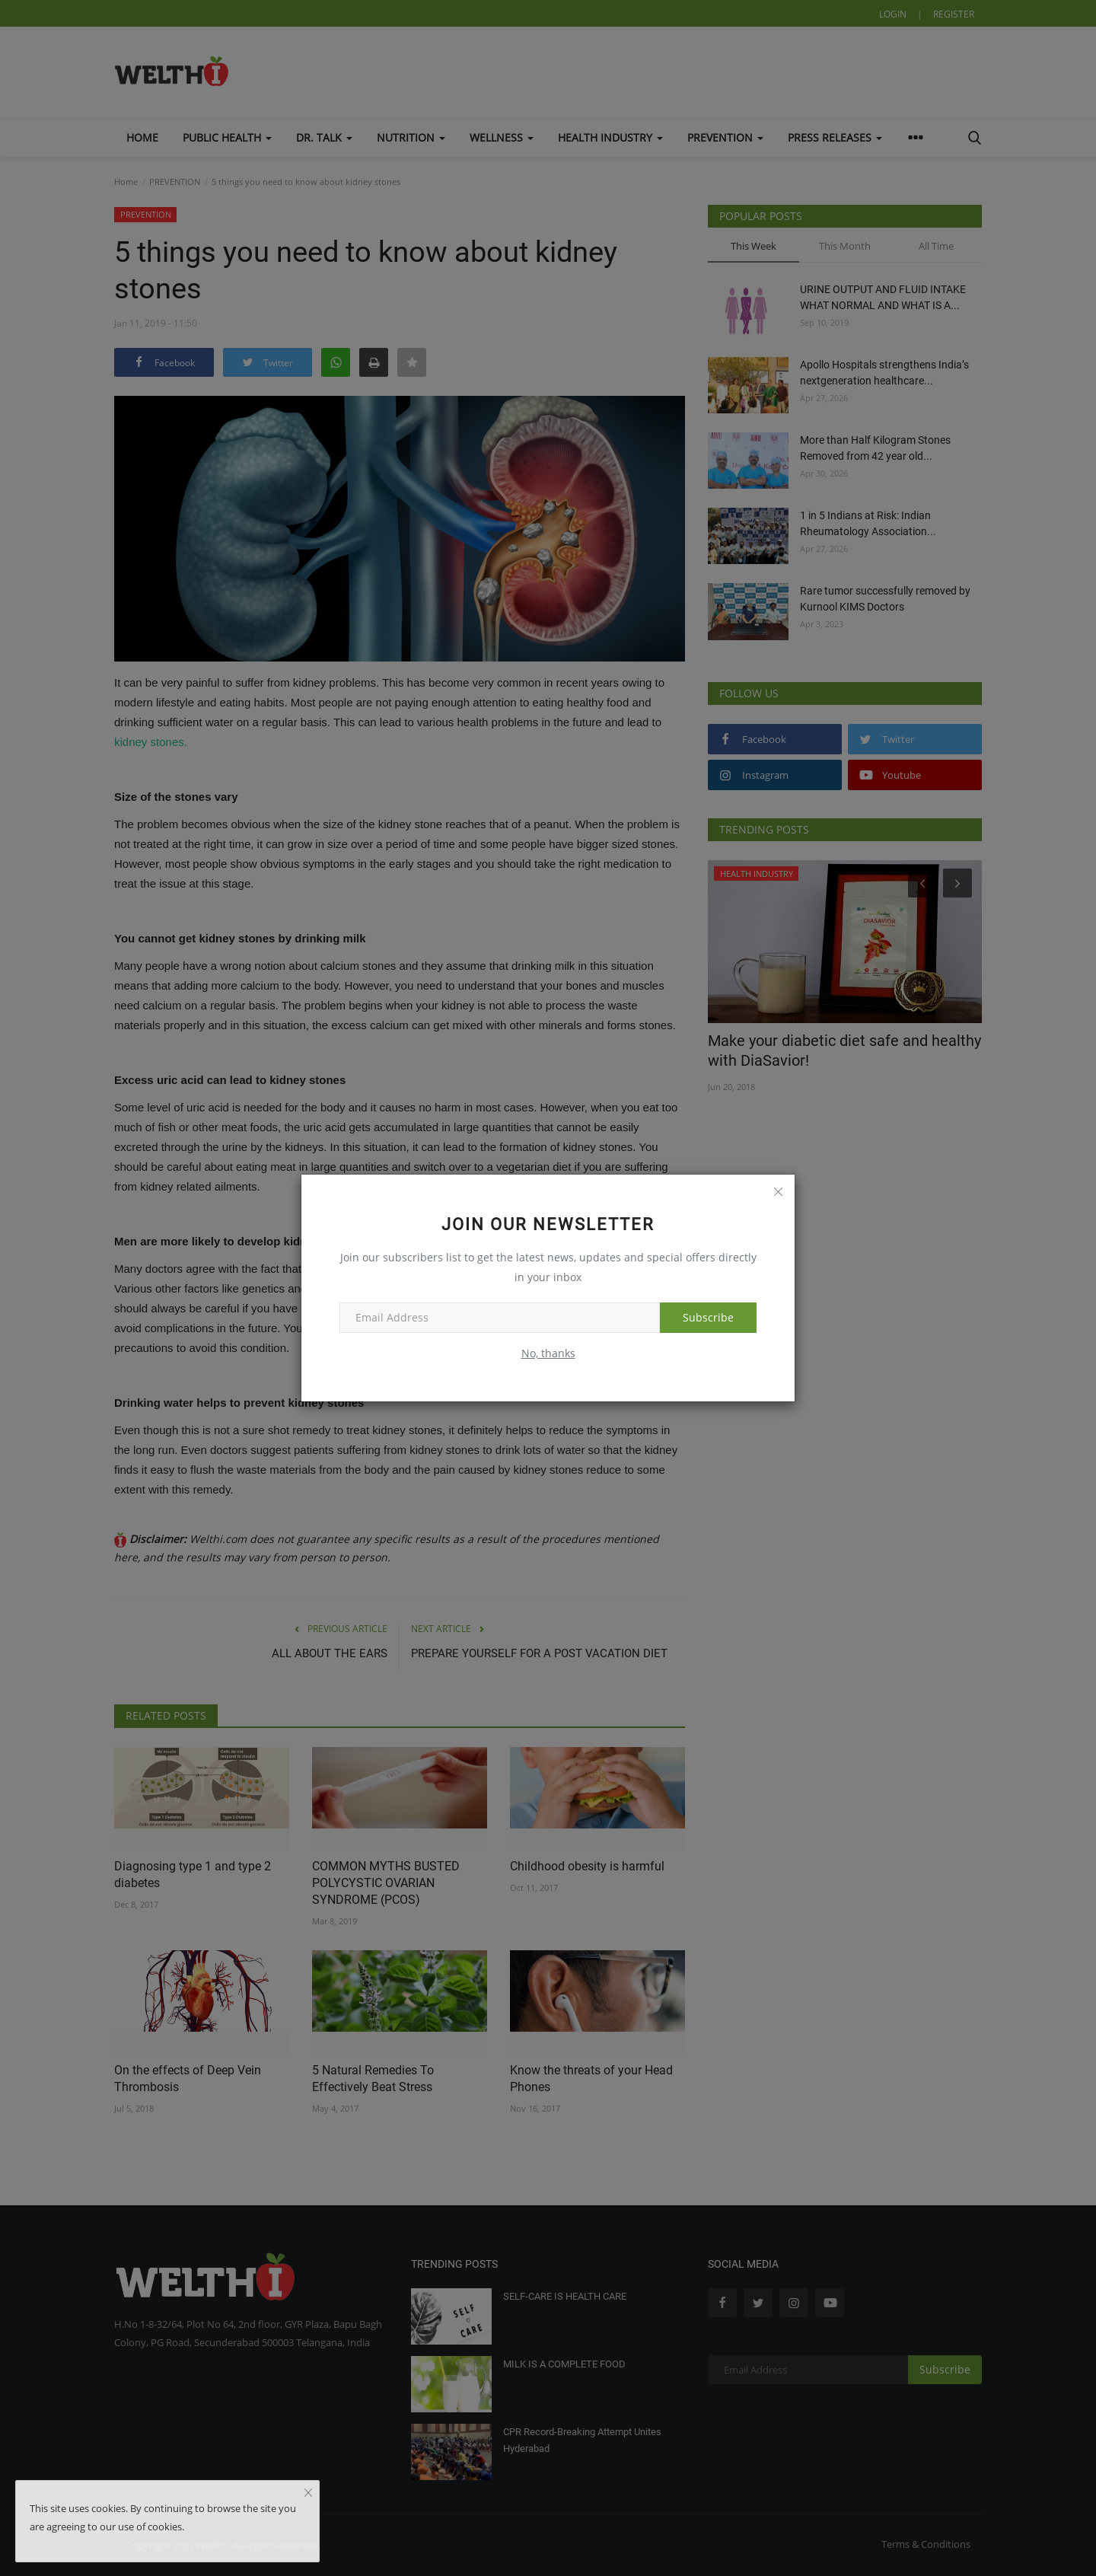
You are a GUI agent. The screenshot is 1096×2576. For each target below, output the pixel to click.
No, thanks (548, 1353)
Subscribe (708, 1317)
